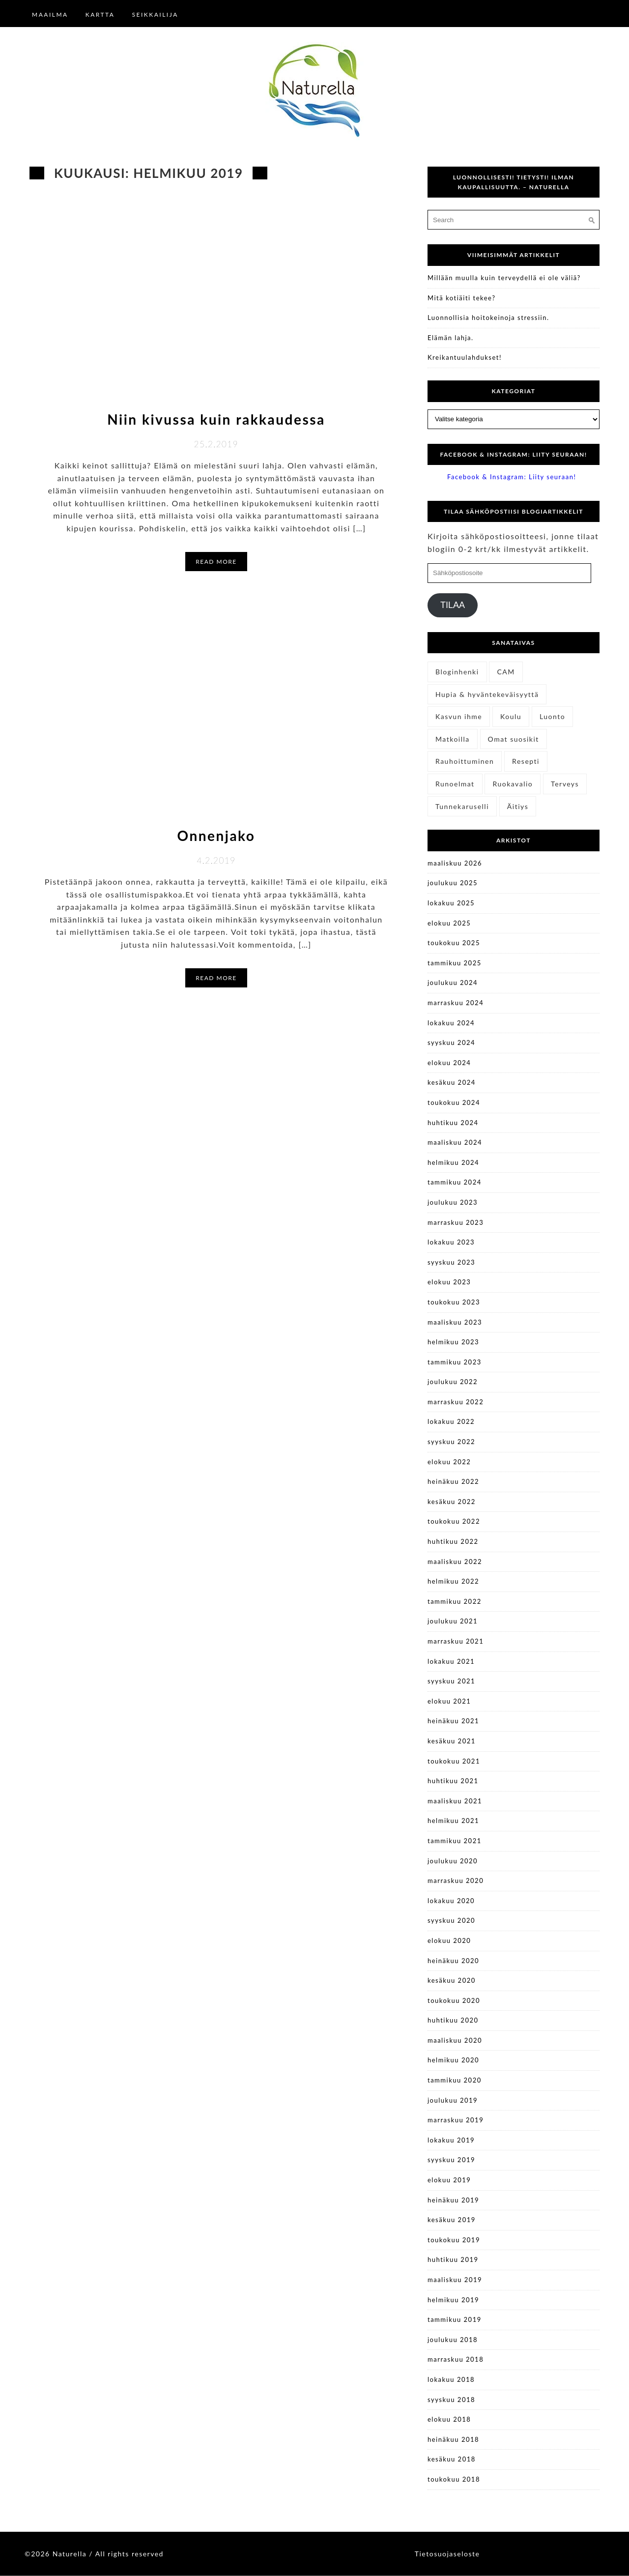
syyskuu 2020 (451, 1920)
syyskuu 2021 (451, 1681)
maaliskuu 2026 (455, 863)
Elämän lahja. (451, 338)
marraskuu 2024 (456, 1003)
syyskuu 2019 (451, 2160)
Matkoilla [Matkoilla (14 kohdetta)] (452, 739)
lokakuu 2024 (451, 1023)
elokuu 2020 (449, 1940)
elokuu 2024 (449, 1063)
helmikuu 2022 (453, 1581)
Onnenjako (216, 835)
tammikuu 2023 (455, 1362)
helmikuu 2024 (453, 1162)
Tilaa (452, 605)
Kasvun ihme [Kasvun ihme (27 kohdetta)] (458, 716)
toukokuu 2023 (454, 1302)
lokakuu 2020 (451, 1901)
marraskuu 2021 (456, 1641)
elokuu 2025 (449, 923)
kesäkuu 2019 (452, 2220)
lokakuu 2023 (451, 1242)
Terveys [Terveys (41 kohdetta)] (565, 784)
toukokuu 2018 (454, 2479)
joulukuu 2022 (453, 1382)
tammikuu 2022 (455, 1601)
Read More (216, 561)
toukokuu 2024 (454, 1102)
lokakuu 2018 (451, 2379)
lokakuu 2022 (451, 1421)
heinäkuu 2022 (453, 1481)
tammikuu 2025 (455, 963)
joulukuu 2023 (453, 1202)
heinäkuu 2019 (453, 2200)
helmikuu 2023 (453, 1342)
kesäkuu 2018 (452, 2459)
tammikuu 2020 (455, 2080)
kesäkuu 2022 (452, 1501)
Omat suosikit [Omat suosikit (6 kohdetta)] (513, 739)
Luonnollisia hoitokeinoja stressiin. (488, 317)
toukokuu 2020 (454, 2000)
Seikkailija (155, 14)
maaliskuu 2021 (455, 1801)
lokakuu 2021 (451, 1661)
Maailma (50, 14)
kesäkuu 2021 (452, 1741)
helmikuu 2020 (453, 2060)
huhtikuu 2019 (453, 2259)
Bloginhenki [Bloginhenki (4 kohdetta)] (457, 671)
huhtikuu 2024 (453, 1123)
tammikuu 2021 (455, 1841)
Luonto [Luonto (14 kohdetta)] (552, 716)
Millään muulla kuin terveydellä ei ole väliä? (504, 278)
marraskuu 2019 (456, 2120)
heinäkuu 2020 (453, 1961)
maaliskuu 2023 (455, 1322)
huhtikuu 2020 (453, 2020)
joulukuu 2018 (453, 2340)
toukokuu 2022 (454, 1521)
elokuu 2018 (449, 2419)
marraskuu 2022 (456, 1402)
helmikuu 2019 (453, 2300)
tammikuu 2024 (455, 1182)
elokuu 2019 (449, 2180)
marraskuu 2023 (456, 1222)
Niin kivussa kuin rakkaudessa (216, 419)
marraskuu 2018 (456, 2359)
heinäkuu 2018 (453, 2439)
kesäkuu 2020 (452, 1980)
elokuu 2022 (449, 1462)
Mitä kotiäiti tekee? (461, 298)
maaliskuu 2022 (455, 1561)
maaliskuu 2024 (455, 1142)
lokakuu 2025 (451, 903)
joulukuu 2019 (453, 2100)
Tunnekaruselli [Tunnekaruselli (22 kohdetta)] (462, 806)
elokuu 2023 (449, 1282)
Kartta (100, 14)
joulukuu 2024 (453, 982)
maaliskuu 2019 (455, 2280)
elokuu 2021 (449, 1701)
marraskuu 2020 (456, 1880)
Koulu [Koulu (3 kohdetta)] (510, 716)
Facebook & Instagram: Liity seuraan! (513, 454)
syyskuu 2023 (451, 1262)
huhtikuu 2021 (453, 1781)
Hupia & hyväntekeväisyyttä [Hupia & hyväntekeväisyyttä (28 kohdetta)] (487, 694)
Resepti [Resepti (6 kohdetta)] (526, 761)
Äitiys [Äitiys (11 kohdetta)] (517, 806)
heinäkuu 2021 (453, 1721)
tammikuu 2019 (455, 2319)
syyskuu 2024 (451, 1042)
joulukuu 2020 (453, 1861)
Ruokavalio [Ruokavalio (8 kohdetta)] (512, 784)
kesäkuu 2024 (452, 1082)
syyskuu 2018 (451, 2399)
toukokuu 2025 (454, 943)
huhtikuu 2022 (453, 1541)
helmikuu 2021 (453, 1820)
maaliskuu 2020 (455, 2040)
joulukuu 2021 (453, 1621)
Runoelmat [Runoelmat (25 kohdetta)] (455, 784)
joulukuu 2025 (453, 883)
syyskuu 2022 (451, 1442)
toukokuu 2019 (454, 2240)
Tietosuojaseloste (447, 2553)
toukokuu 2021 (454, 1761)
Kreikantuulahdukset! (465, 357)
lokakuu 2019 (451, 2140)
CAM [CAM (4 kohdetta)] (506, 671)
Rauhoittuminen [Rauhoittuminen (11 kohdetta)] (464, 761)
